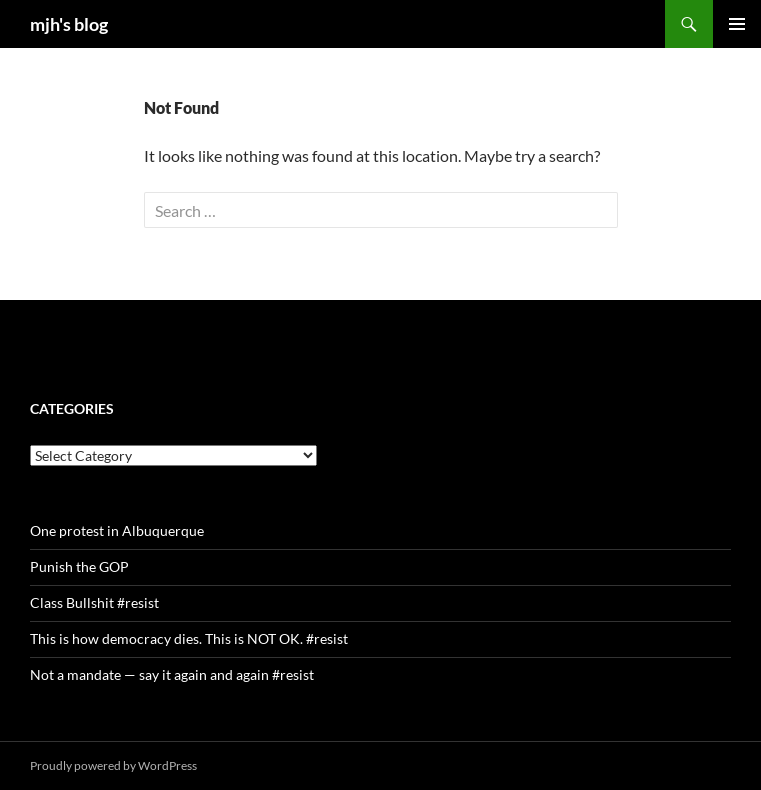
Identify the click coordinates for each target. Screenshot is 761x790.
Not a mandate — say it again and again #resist (172, 674)
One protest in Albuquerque (117, 530)
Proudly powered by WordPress (113, 765)
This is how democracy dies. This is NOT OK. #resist (189, 638)
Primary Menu (737, 24)
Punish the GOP (79, 566)
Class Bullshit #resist (94, 602)
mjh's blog (69, 24)
